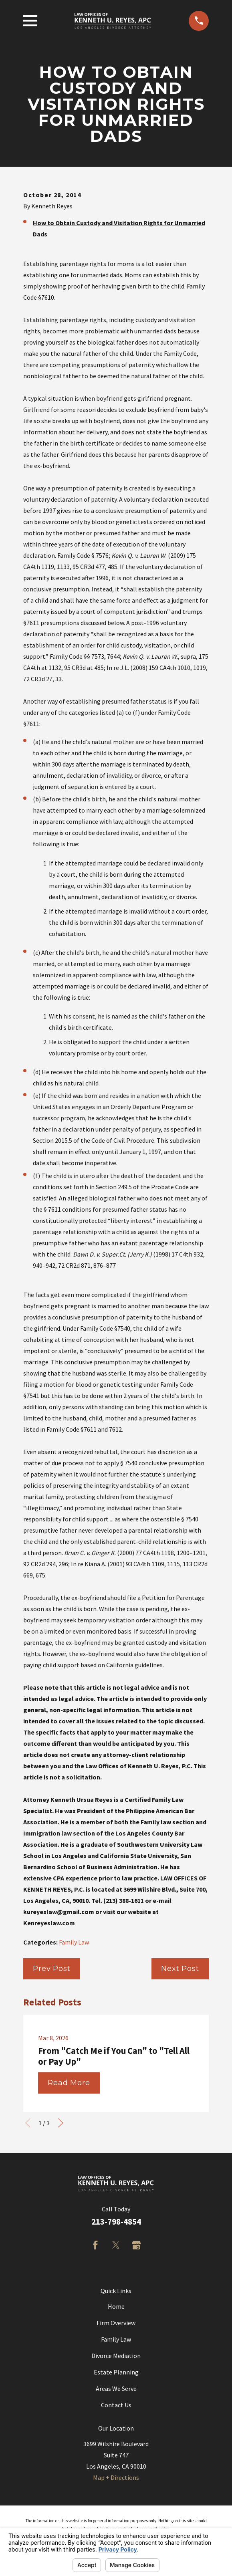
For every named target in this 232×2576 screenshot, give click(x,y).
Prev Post (52, 1968)
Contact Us (116, 2405)
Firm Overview (116, 2323)
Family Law (74, 1942)
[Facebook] (95, 2245)
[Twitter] (115, 2245)
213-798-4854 (116, 2221)
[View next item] (60, 2122)
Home (116, 2306)
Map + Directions (116, 2477)
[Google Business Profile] (136, 2245)
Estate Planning (116, 2372)
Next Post (180, 1968)
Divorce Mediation (116, 2356)
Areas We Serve (116, 2388)
